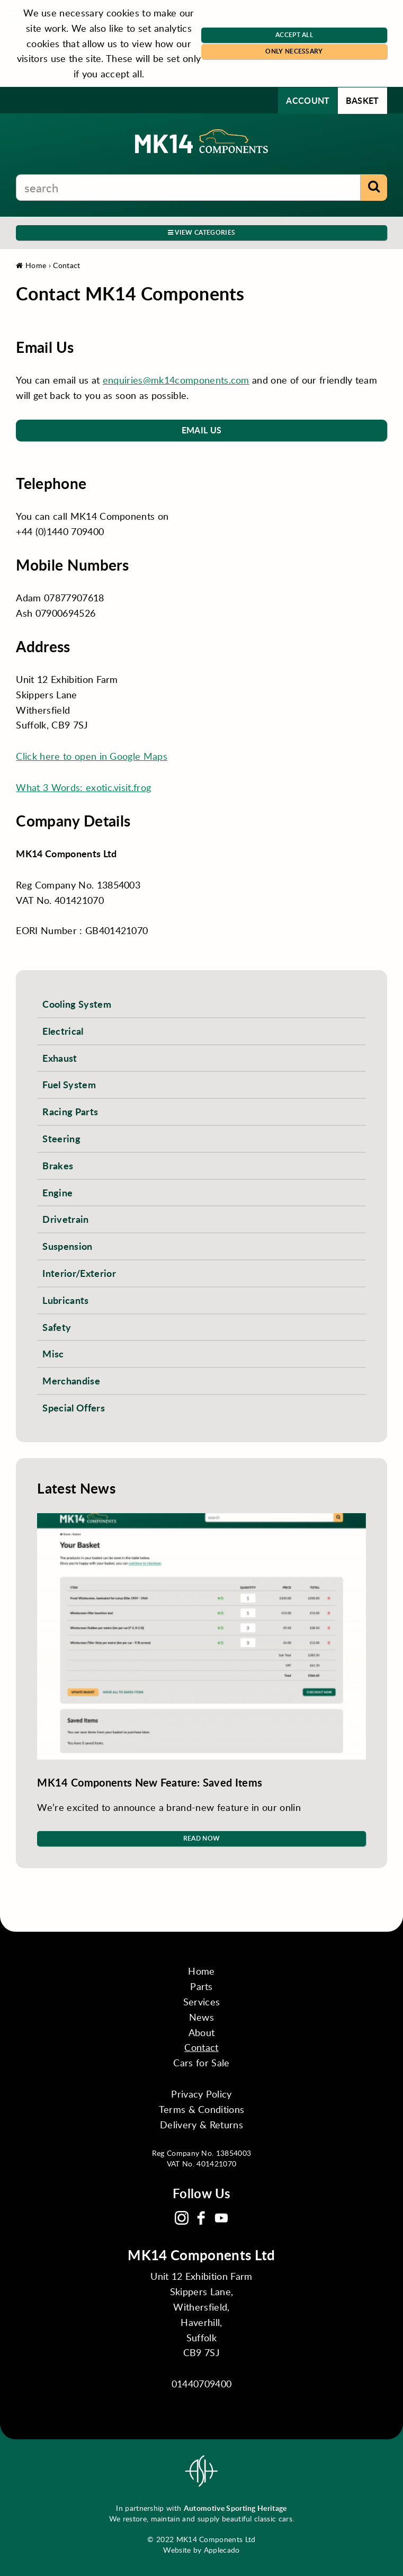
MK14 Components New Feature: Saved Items (149, 1782)
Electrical (62, 1030)
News (201, 2017)
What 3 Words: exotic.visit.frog (83, 787)
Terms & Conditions (202, 2109)
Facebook (201, 2218)
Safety (56, 1327)
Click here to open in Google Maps (91, 756)
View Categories (201, 232)
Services (201, 2001)
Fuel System (69, 1084)
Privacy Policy (201, 2094)
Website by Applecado (201, 2550)
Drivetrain (65, 1218)
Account (307, 100)
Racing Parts (70, 1111)
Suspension (67, 1246)
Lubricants (65, 1300)
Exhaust (59, 1057)
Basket (362, 100)
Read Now (201, 1838)
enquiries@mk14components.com (176, 380)
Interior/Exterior (78, 1273)
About (202, 2032)
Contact (66, 265)
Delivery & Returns (201, 2124)
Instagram (182, 2218)
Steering (61, 1138)
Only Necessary (294, 51)
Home (31, 265)
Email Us (202, 430)
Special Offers (73, 1407)
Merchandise (71, 1380)
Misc (53, 1353)
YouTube (221, 2218)
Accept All (294, 34)
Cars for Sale (201, 2062)
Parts (201, 1986)
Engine (57, 1192)
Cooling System (76, 1003)
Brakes (57, 1165)
